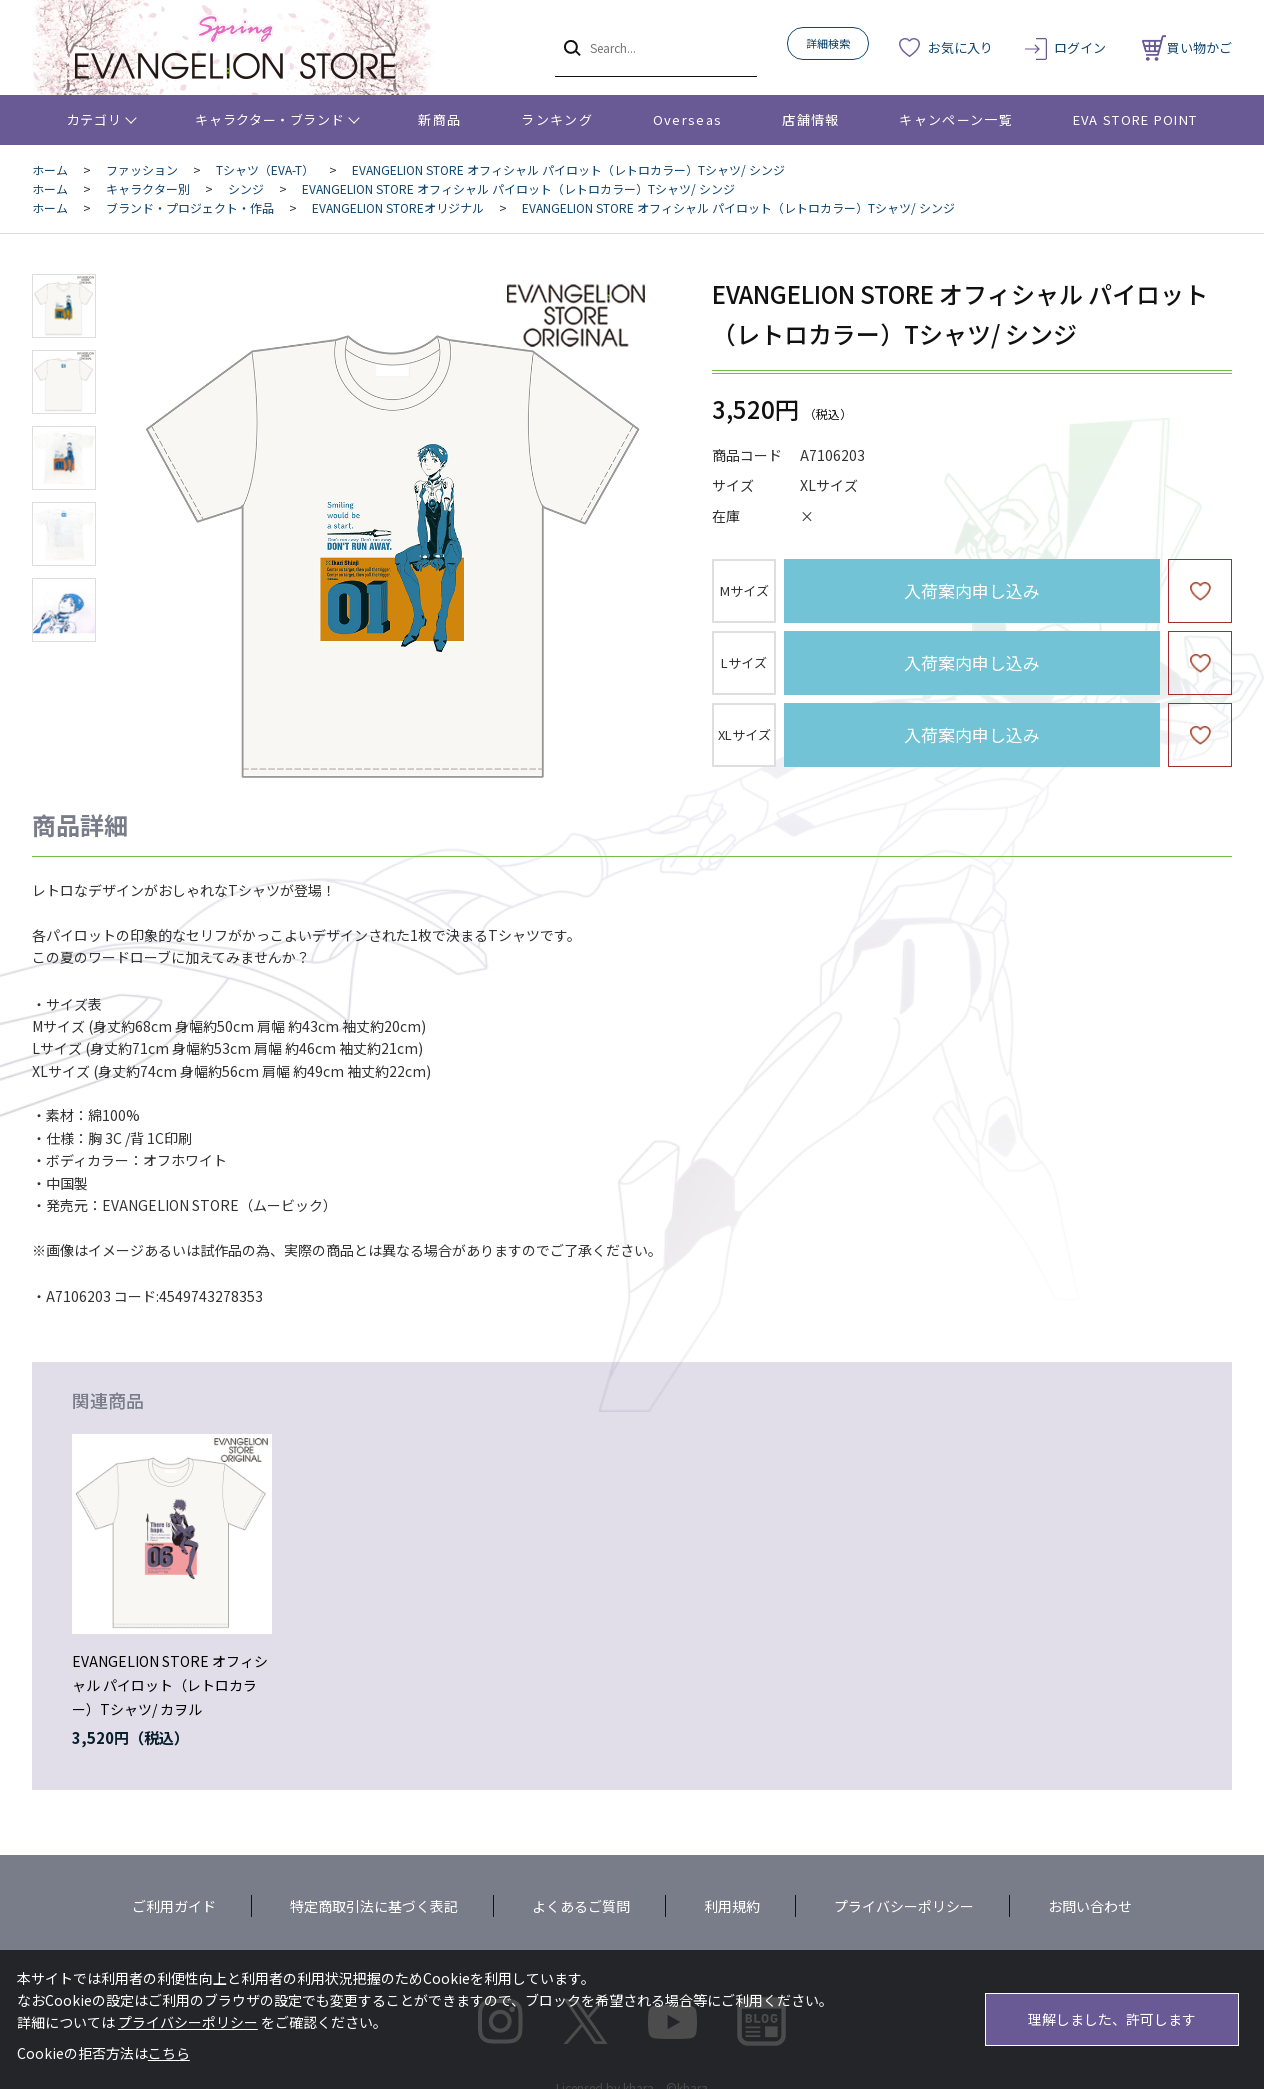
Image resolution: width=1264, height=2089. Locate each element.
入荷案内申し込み (972, 590)
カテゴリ (94, 119)
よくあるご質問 (581, 1906)
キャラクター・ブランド (269, 119)
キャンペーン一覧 (955, 119)
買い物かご (1187, 47)
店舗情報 (810, 119)
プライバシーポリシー (904, 1906)
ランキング (557, 119)
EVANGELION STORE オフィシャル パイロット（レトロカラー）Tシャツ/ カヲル (170, 1685)
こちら (169, 2053)
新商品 (439, 119)
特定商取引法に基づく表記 (374, 1906)
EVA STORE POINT (1135, 119)
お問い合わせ (1090, 1906)
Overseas (687, 119)
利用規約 (732, 1906)
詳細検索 (828, 43)
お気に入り (960, 47)
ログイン (1080, 47)
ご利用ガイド (174, 1906)
